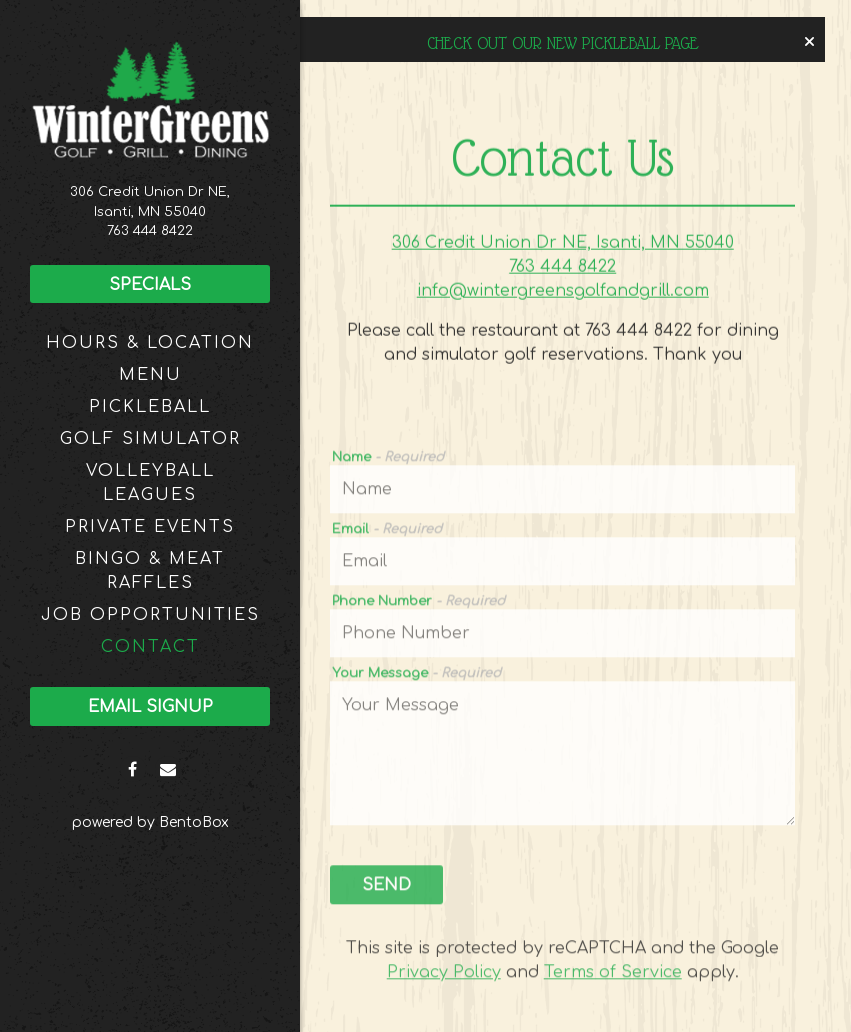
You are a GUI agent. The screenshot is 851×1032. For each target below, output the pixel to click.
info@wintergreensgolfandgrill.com (563, 293)
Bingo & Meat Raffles (150, 571)
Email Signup (150, 707)
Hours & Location (150, 343)
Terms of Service (613, 975)
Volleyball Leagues (150, 483)
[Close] (809, 43)
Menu (150, 375)
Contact (150, 647)
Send (386, 889)
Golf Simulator (150, 439)
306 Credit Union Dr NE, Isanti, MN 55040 (563, 245)
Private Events (150, 527)
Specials (150, 285)
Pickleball (150, 407)
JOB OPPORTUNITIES (150, 615)
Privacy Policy (444, 975)
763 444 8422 (150, 231)
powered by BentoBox (186, 820)
